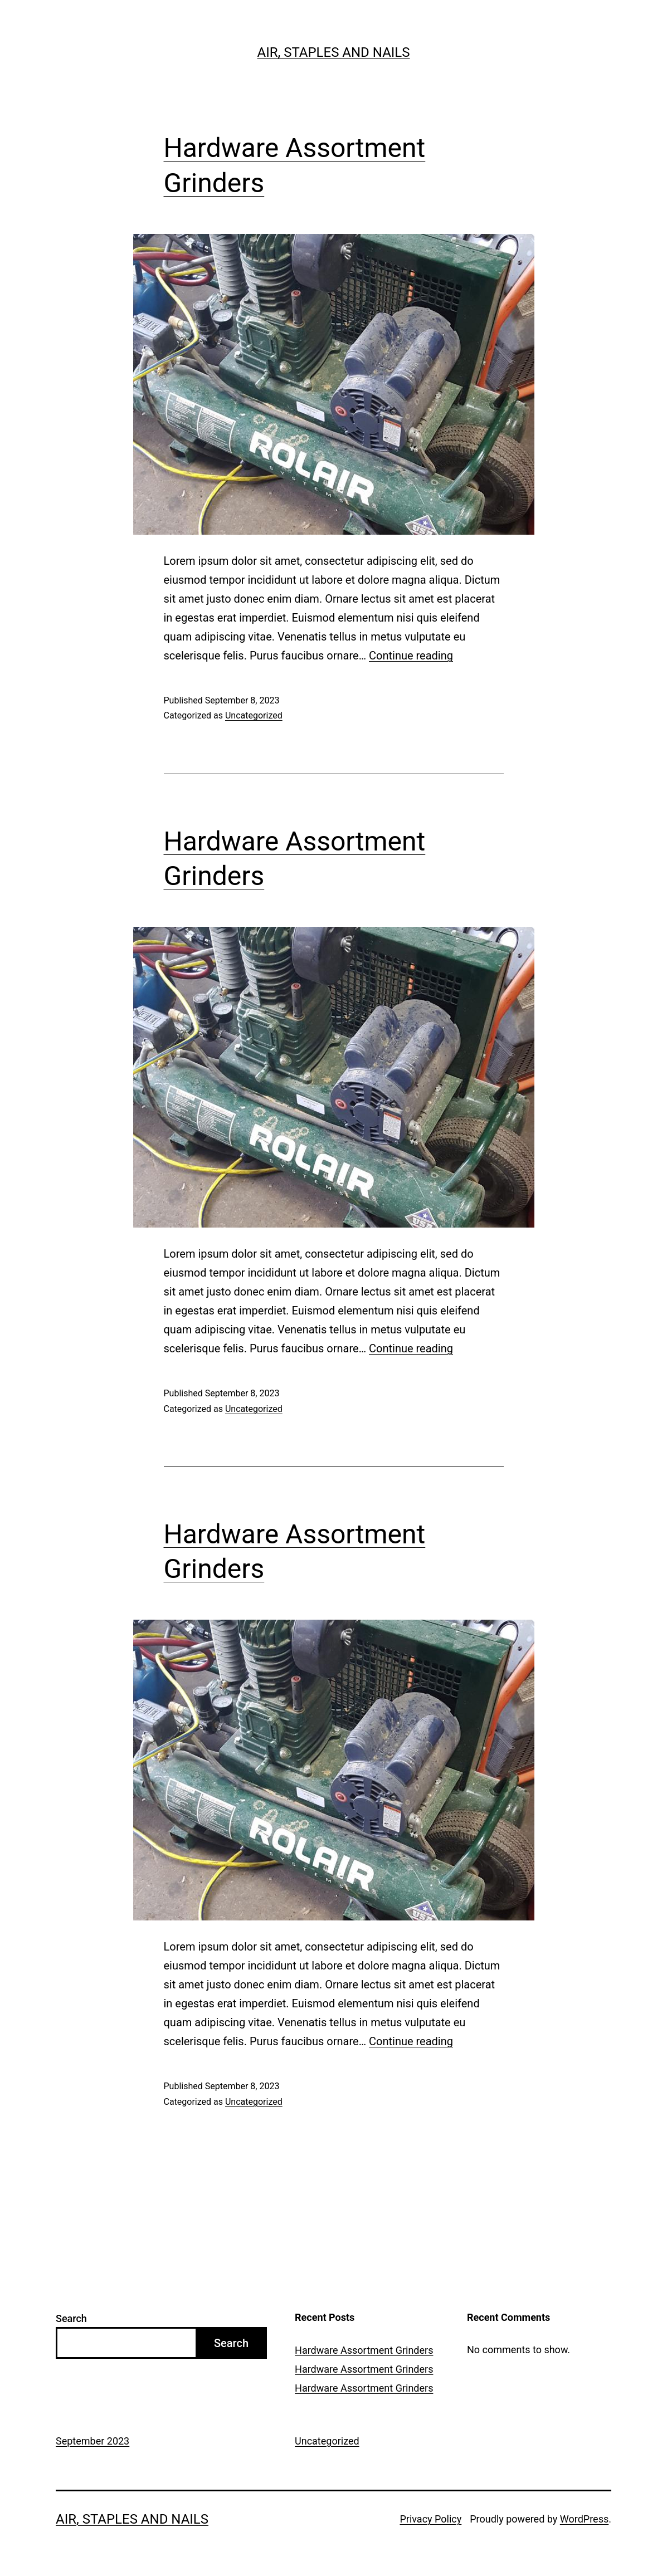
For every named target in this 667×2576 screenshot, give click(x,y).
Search (71, 2318)
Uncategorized (254, 715)
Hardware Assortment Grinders (364, 2350)
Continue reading (411, 655)
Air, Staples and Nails (333, 52)
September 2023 (92, 2441)
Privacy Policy (430, 2519)
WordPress (584, 2519)
